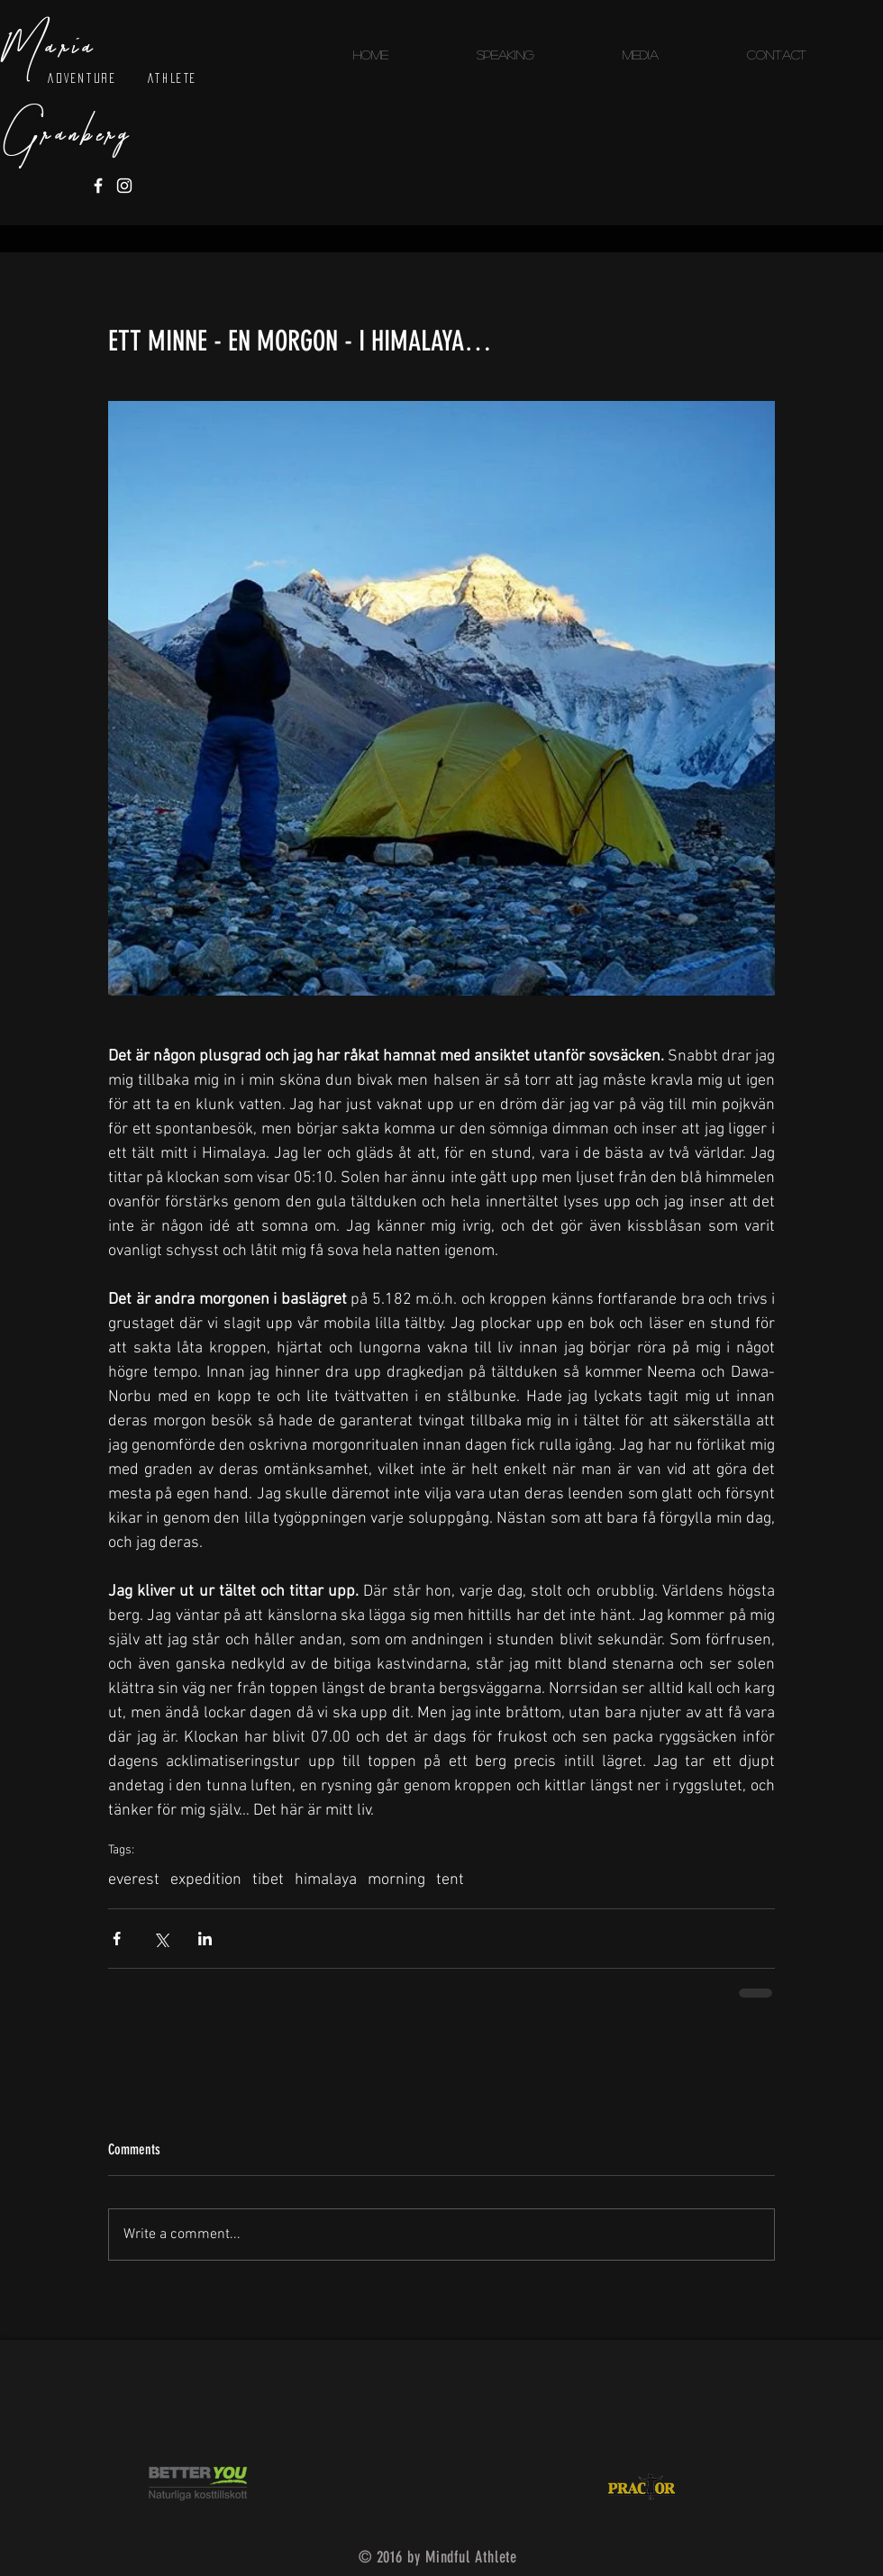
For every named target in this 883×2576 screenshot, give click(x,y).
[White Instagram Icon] (124, 186)
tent (450, 1880)
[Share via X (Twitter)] (160, 1938)
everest (133, 1880)
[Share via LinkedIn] (205, 1938)
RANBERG (88, 135)
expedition (205, 1880)
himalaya (326, 1880)
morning (396, 1880)
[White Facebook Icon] (98, 186)
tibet (268, 1880)
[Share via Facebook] (116, 1938)
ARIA (71, 48)
